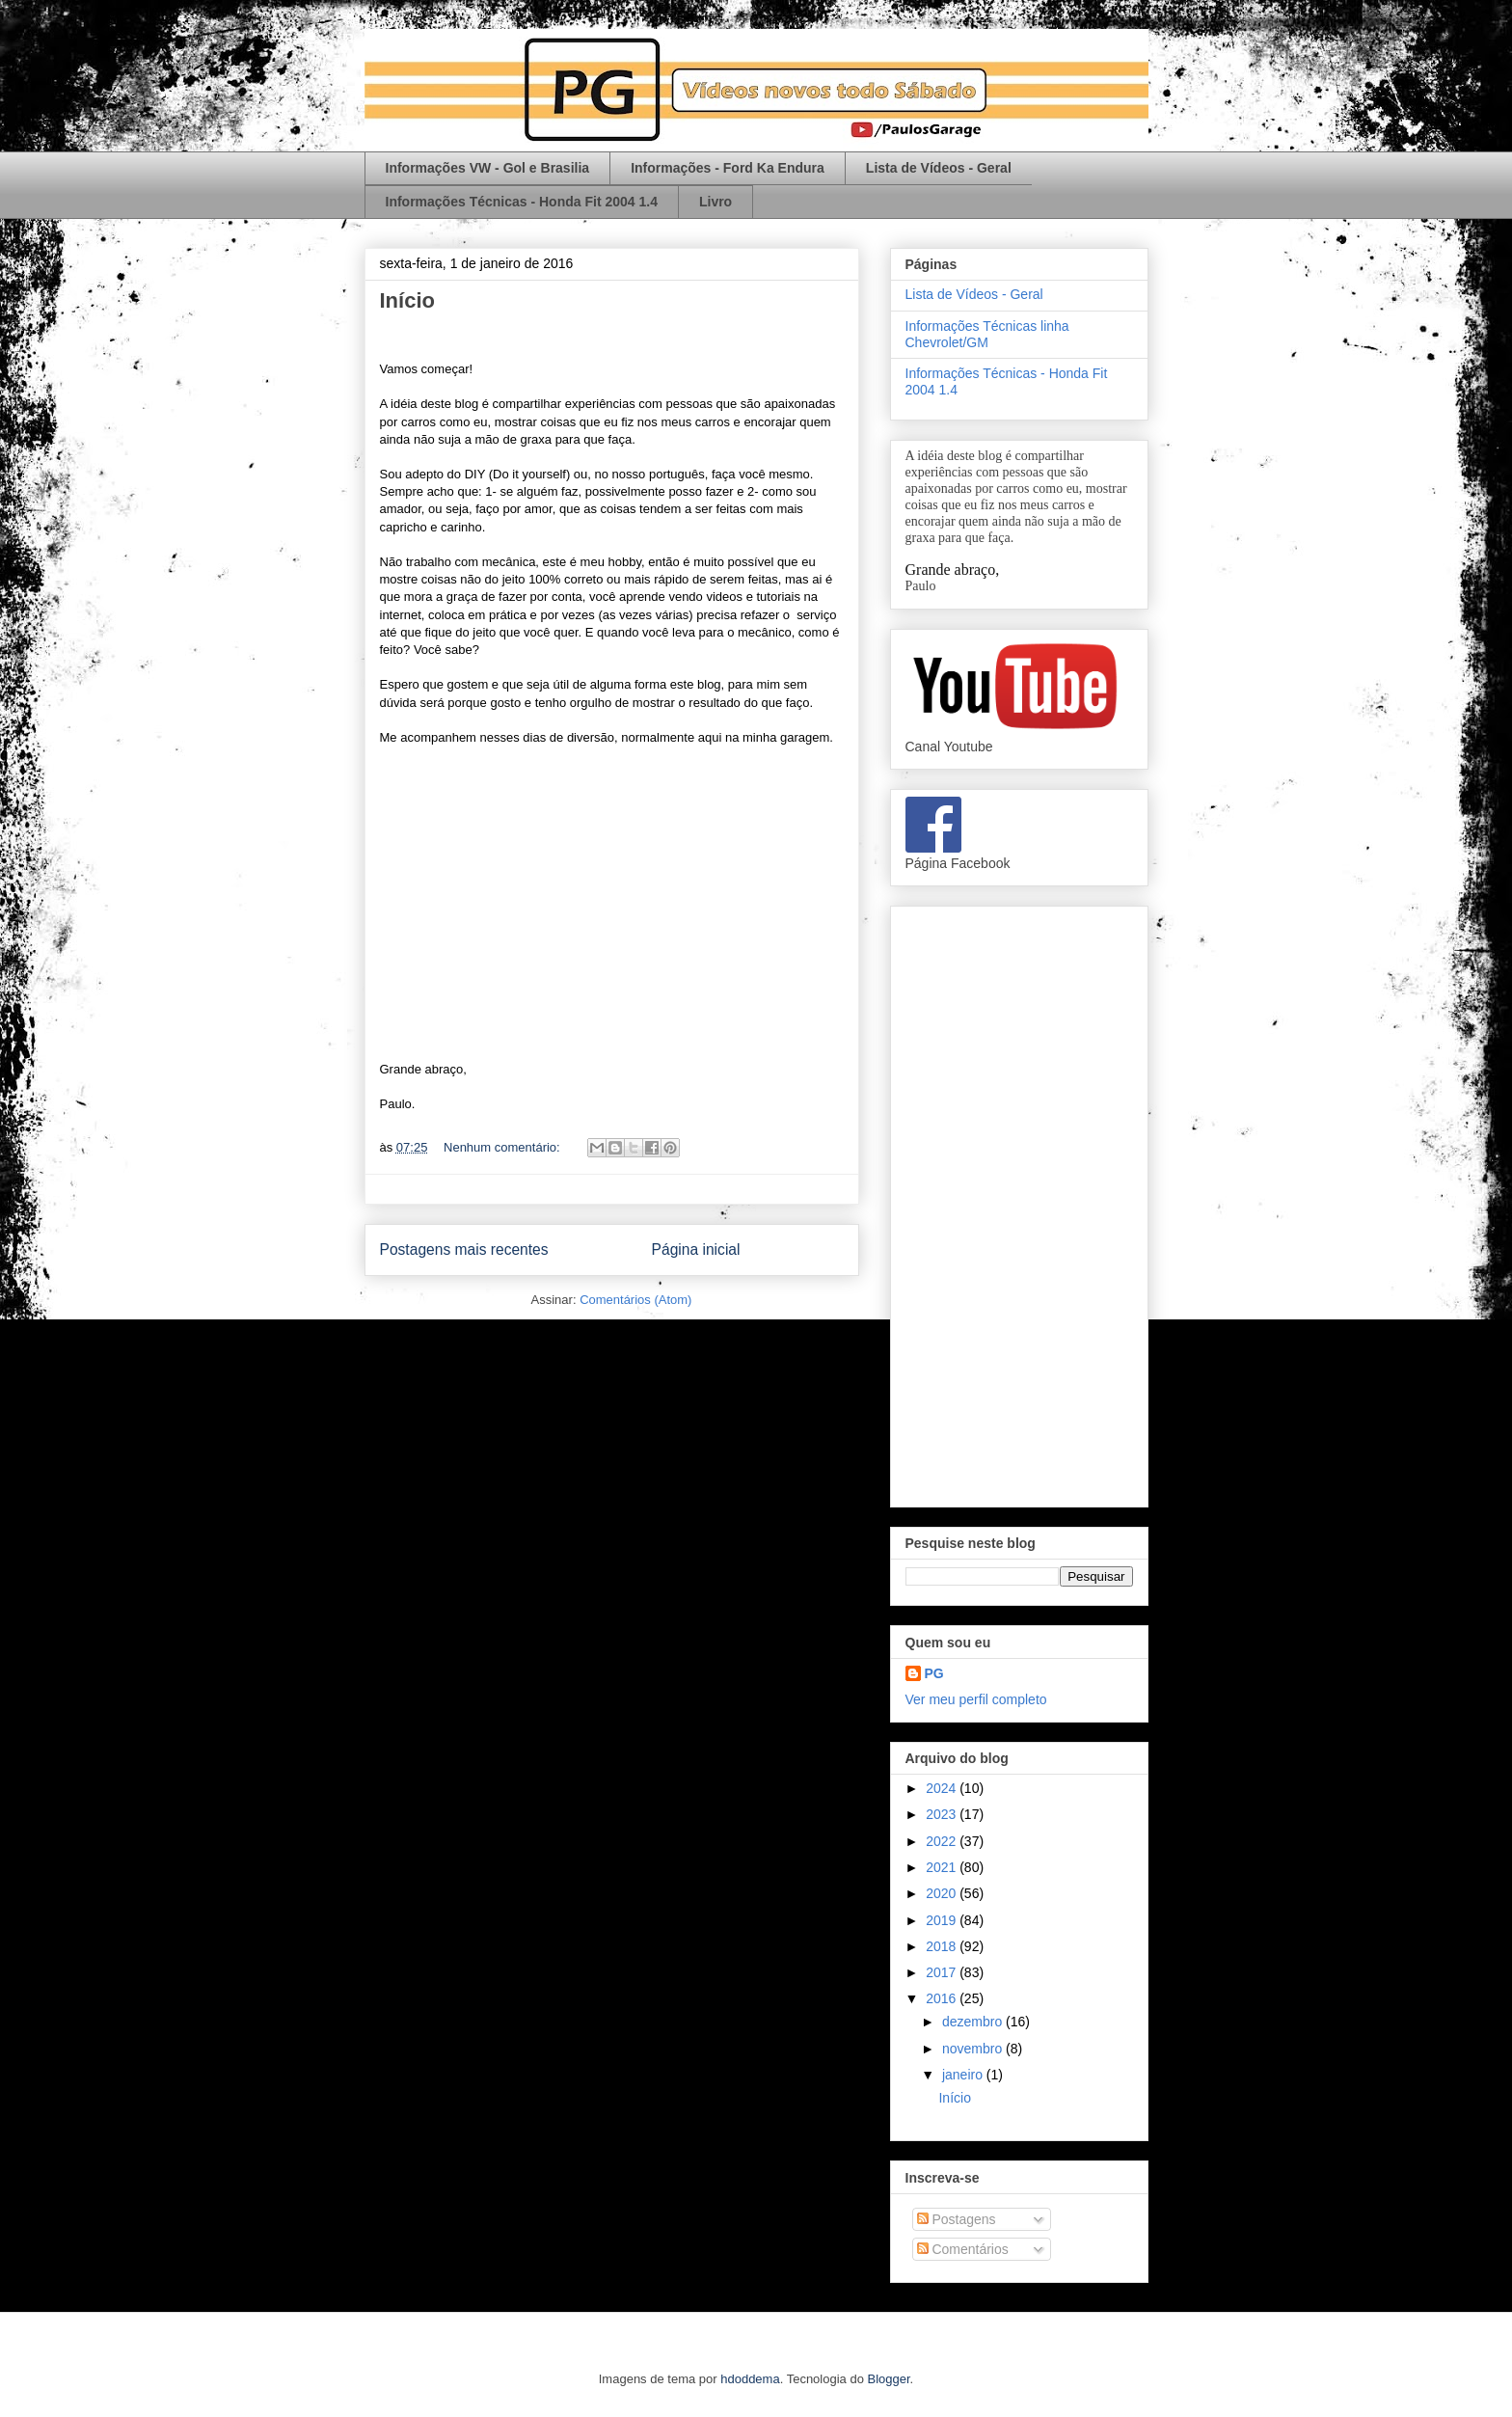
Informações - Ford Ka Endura (727, 168)
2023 (942, 1814)
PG (934, 1673)
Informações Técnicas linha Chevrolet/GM (987, 334)
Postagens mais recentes (464, 1249)
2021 (942, 1867)
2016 (942, 1998)
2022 (942, 1841)
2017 (942, 1972)
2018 (942, 1946)
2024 (942, 1788)
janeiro (964, 2074)
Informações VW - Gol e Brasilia (488, 168)
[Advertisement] (1019, 1202)
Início (407, 300)
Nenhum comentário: (503, 1147)
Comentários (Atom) (635, 1299)
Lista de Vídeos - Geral (939, 168)
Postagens (956, 2219)
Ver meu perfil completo (976, 1699)
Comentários (963, 2249)
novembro (974, 2048)
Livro (715, 201)
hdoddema (749, 2379)
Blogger (889, 2379)
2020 (942, 1893)
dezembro (974, 2021)
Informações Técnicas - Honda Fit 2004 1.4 (522, 201)
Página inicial (696, 1249)
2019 (942, 1920)
